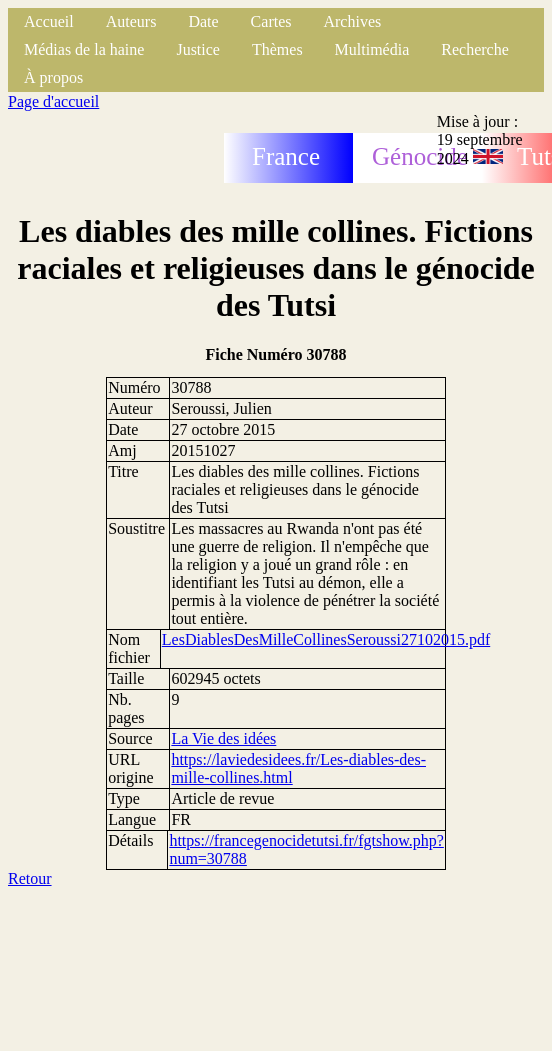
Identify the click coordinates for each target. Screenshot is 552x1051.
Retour (30, 878)
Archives (352, 21)
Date (203, 21)
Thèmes (277, 49)
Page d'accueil (53, 101)
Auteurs (131, 21)
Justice (198, 49)
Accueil (49, 21)
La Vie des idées (223, 738)
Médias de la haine (84, 49)
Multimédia (372, 49)
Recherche (475, 49)
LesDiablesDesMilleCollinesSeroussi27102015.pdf (326, 639)
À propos (53, 77)
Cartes (271, 21)
